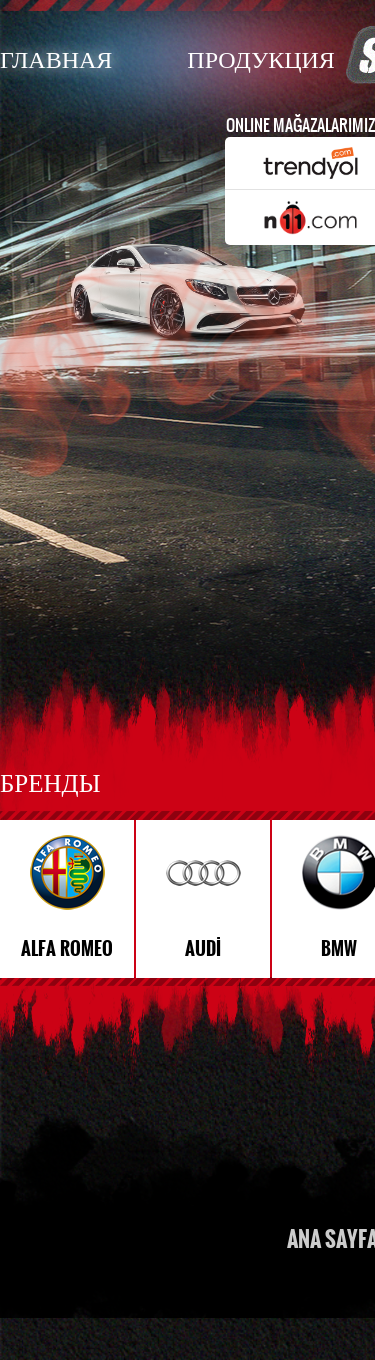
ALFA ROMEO (67, 949)
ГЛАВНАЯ (56, 58)
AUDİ (203, 949)
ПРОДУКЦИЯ (260, 58)
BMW (339, 949)
